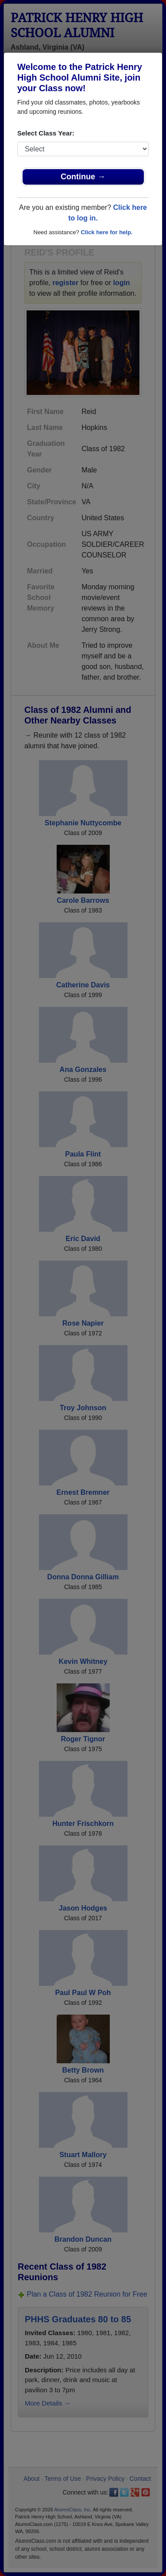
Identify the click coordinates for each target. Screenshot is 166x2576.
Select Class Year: (45, 133)
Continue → (83, 176)
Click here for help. (106, 232)
